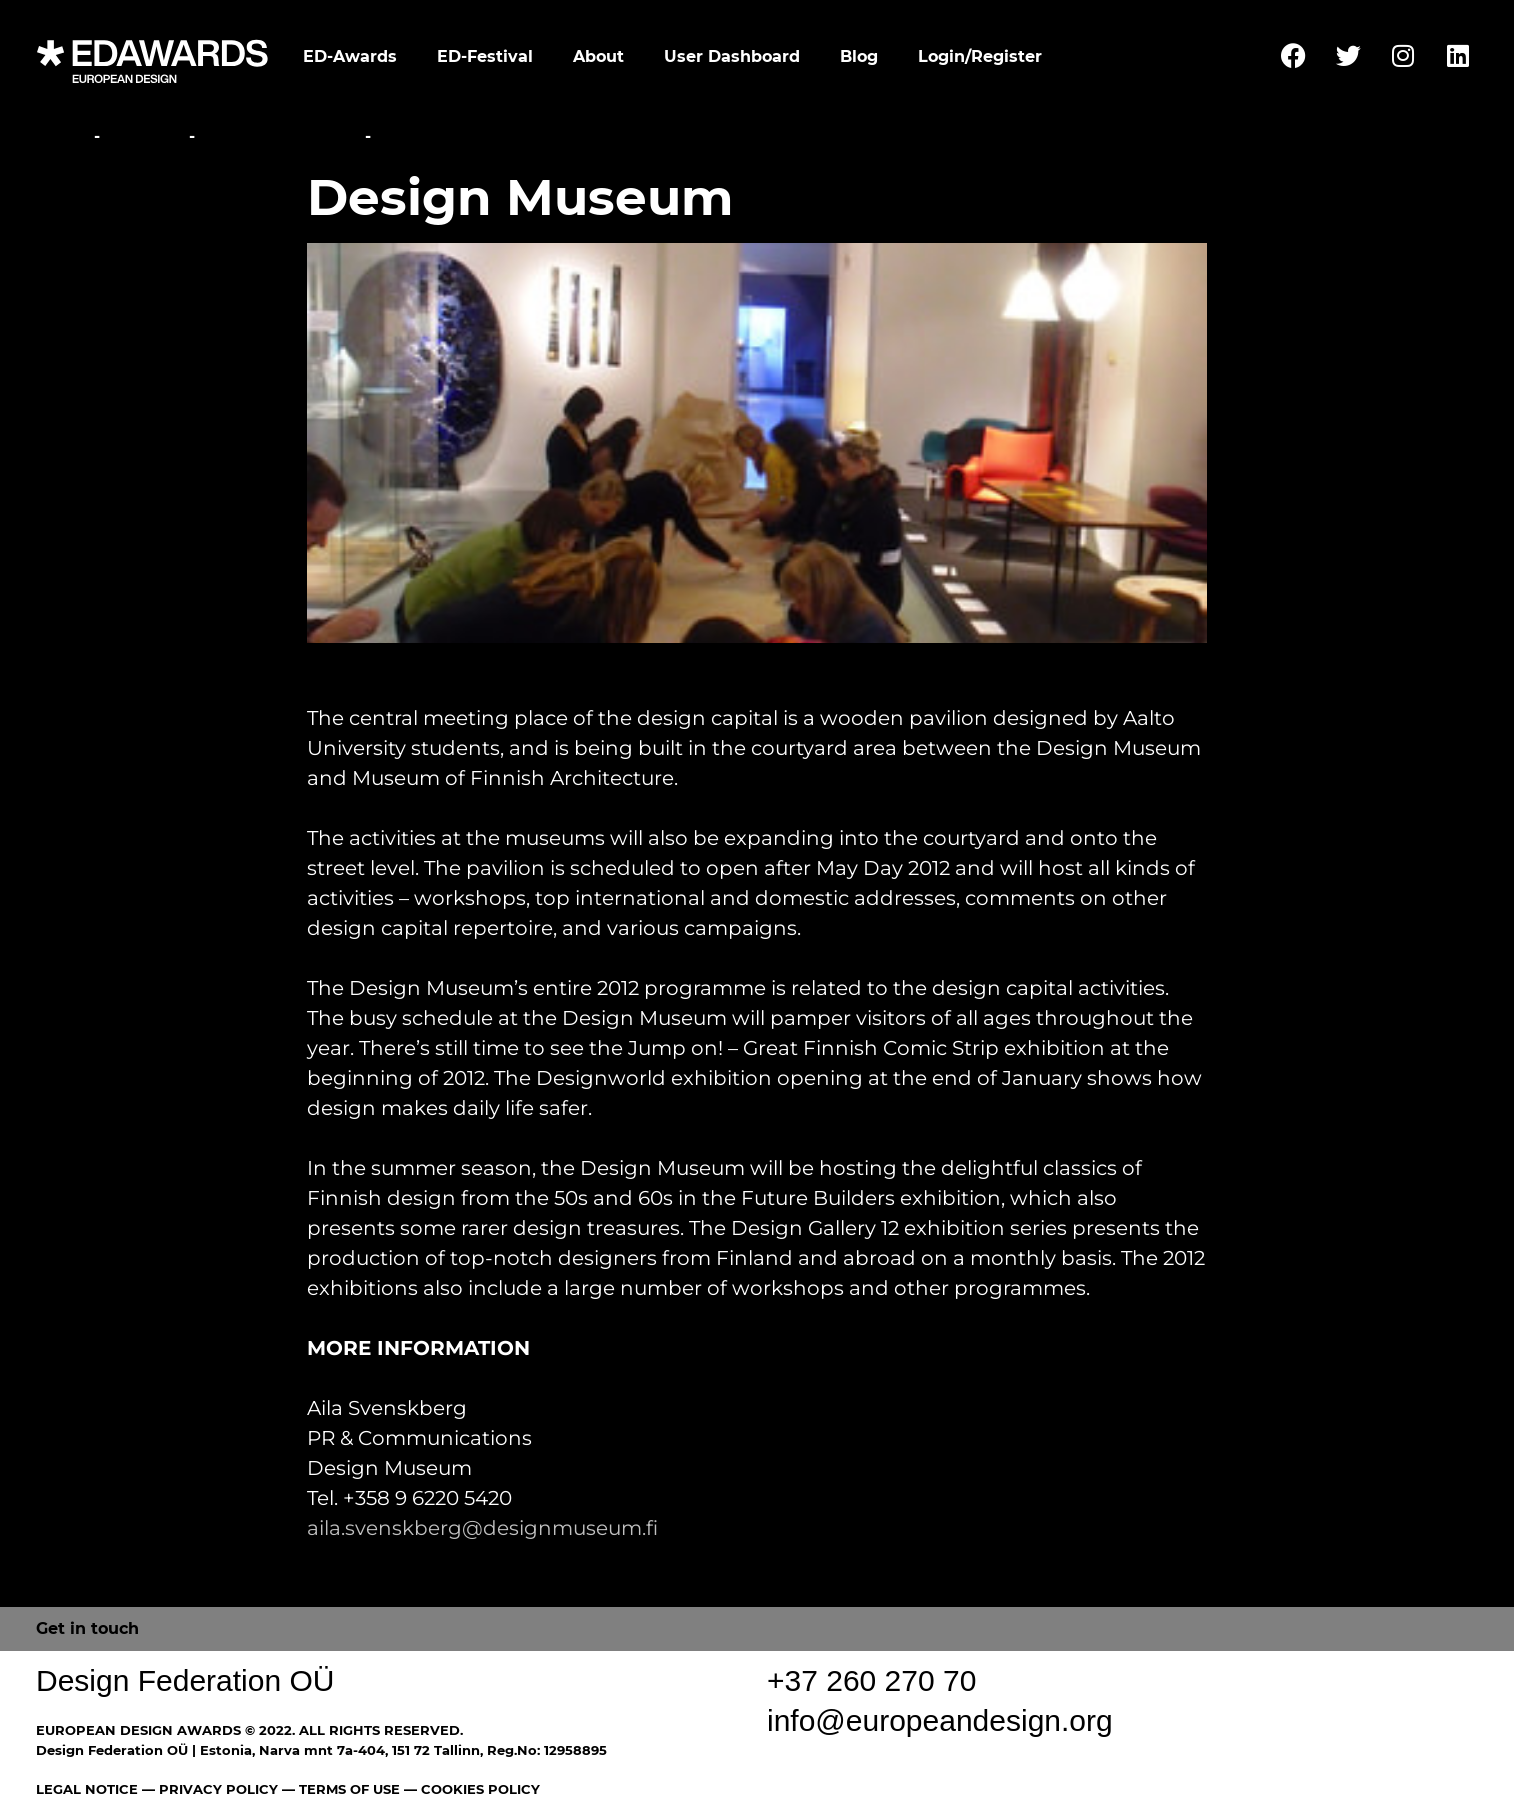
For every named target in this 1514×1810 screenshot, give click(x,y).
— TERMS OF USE (341, 1789)
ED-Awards (350, 56)
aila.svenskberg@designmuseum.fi (482, 1528)
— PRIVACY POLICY (208, 1789)
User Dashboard (732, 56)
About (598, 56)
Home (62, 136)
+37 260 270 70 (871, 1680)
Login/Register (980, 56)
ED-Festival (485, 56)
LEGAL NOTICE (87, 1789)
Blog (859, 56)
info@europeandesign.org (940, 1720)
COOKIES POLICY (480, 1789)
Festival (144, 136)
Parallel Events (280, 136)
